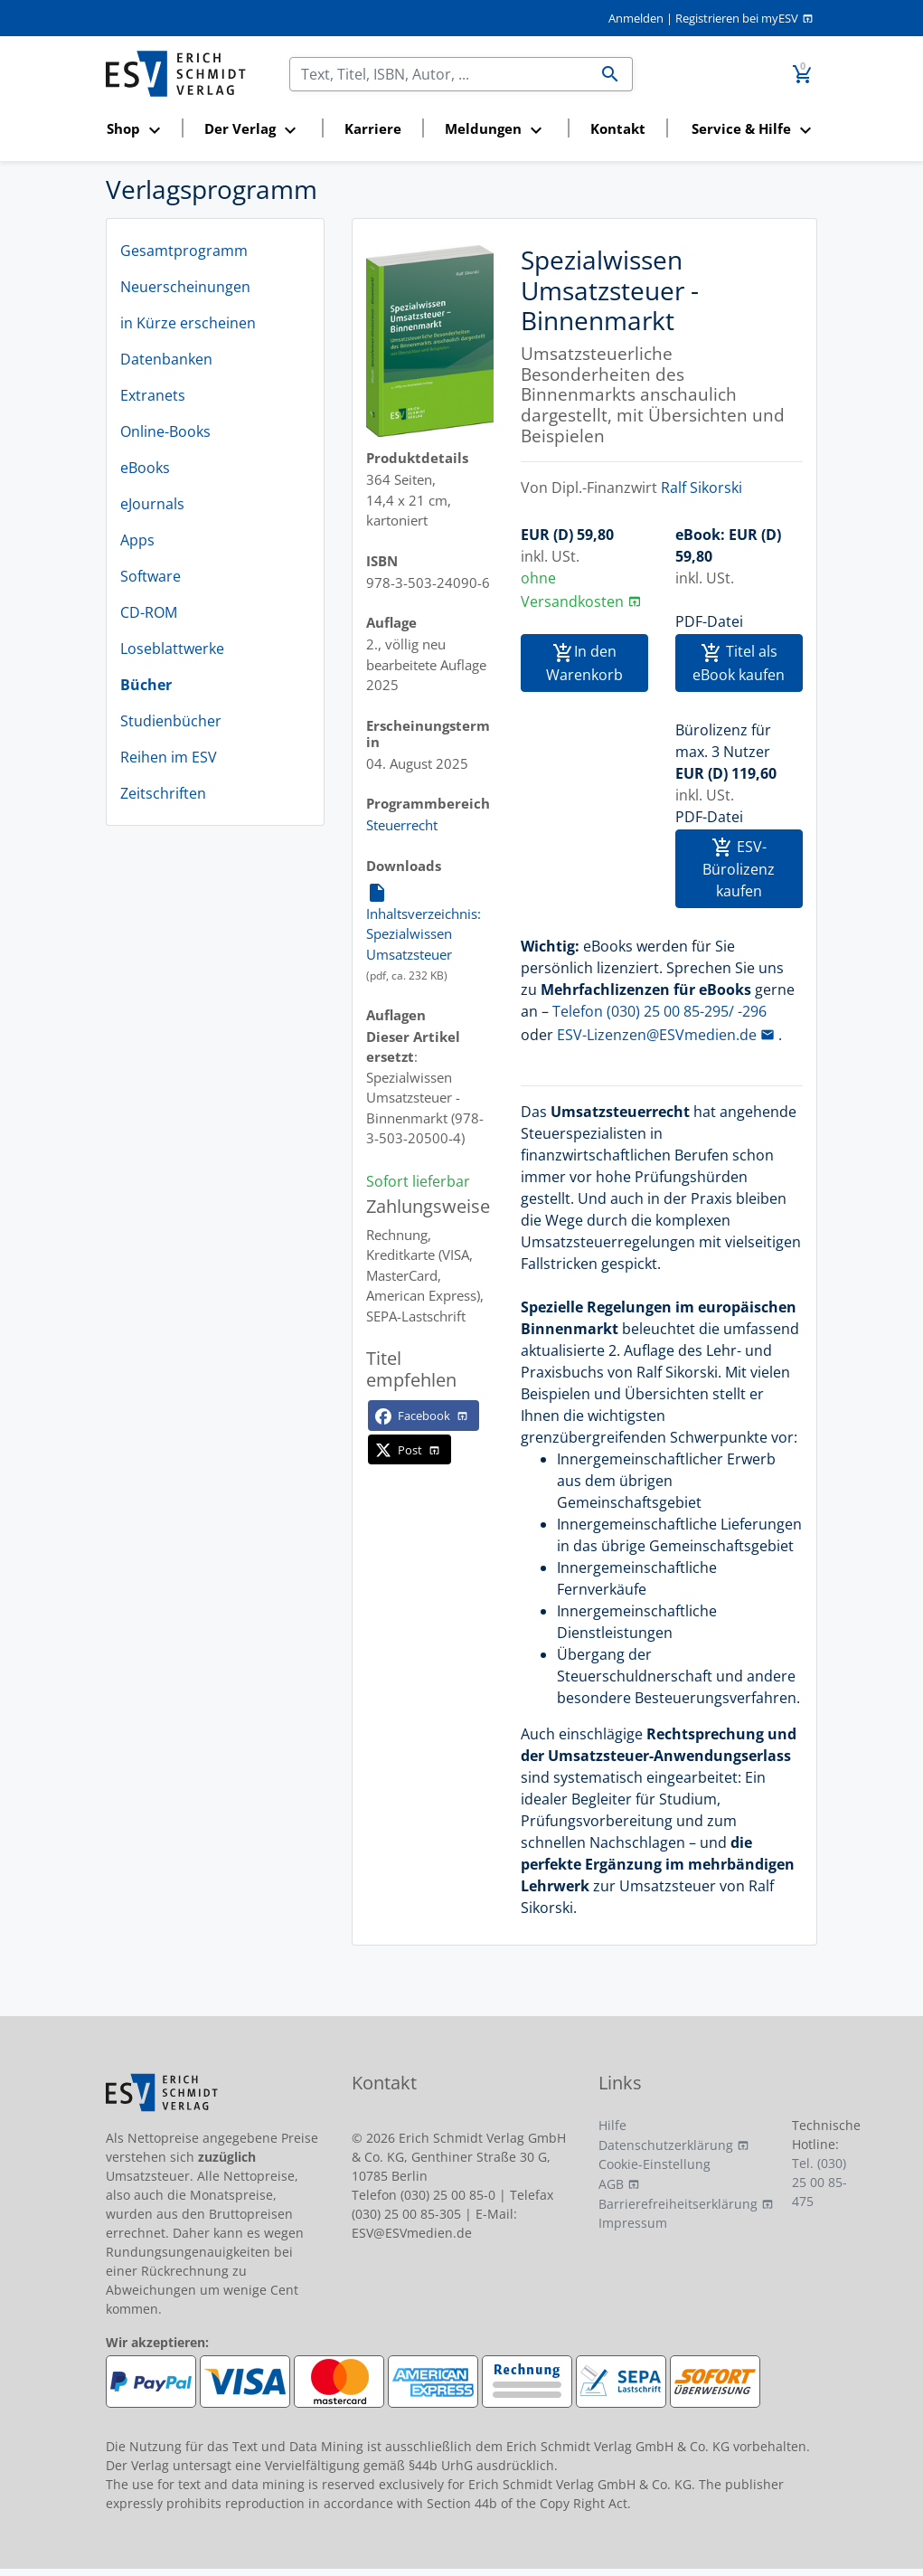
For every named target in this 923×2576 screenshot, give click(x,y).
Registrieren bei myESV (736, 18)
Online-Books (165, 431)
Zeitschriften (163, 793)
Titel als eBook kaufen (738, 663)
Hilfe (612, 2125)
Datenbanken (166, 359)
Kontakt (617, 128)
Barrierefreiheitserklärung (678, 2203)
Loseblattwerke (172, 648)
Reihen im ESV (168, 757)
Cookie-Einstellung (654, 2164)
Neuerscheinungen (185, 287)
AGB (611, 2183)
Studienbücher (170, 721)
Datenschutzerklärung (665, 2145)
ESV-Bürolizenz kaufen (738, 869)
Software (150, 576)
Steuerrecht (402, 825)
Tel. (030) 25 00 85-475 (819, 2182)
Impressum (632, 2222)
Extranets (152, 395)
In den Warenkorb (584, 663)
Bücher (146, 685)
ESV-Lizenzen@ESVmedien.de (657, 1035)
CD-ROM (148, 612)
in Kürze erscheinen (188, 323)
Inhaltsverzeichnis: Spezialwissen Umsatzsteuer (423, 922)
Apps (137, 540)
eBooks (145, 468)
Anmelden (636, 18)
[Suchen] (439, 74)
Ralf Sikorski (701, 487)
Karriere (372, 128)
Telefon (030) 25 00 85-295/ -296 (659, 1011)
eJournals (152, 504)
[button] (139, 129)
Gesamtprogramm (184, 250)
